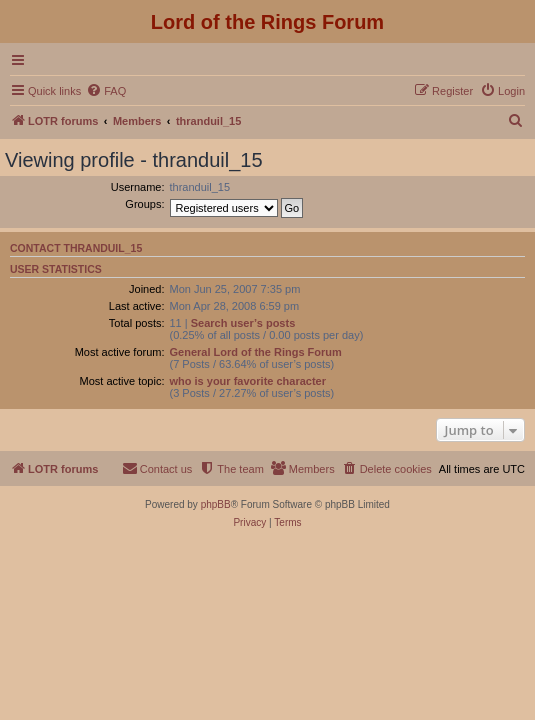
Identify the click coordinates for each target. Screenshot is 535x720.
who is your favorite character (248, 381)
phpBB (216, 504)
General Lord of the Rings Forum (256, 352)
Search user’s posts (243, 323)
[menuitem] (106, 91)
